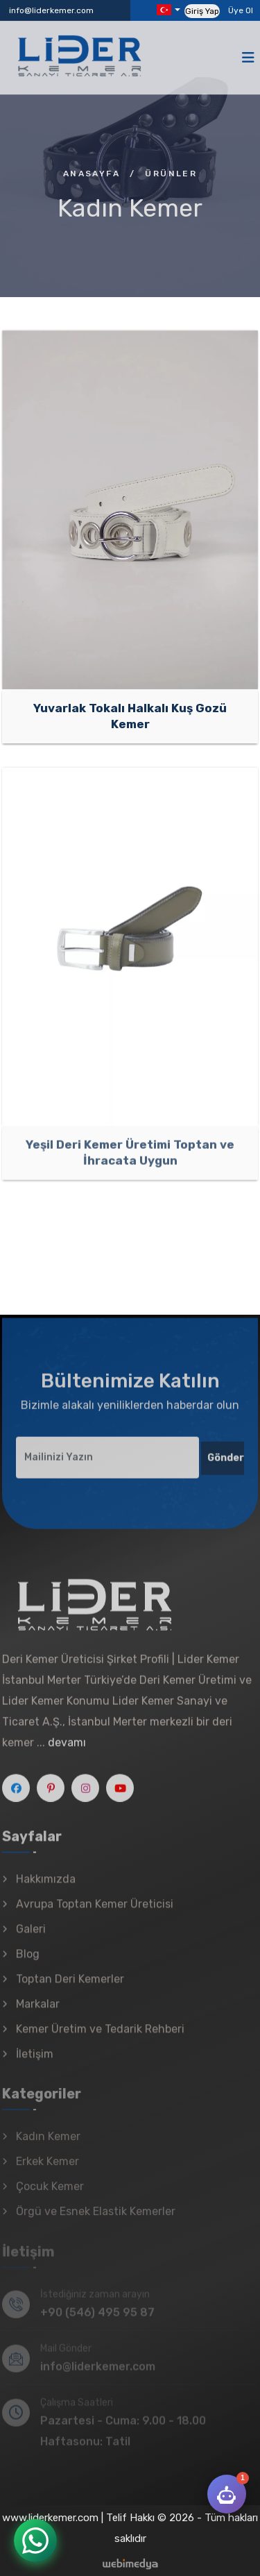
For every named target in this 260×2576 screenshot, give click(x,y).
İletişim (34, 2062)
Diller (164, 9)
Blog (28, 1962)
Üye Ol (240, 10)
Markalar (38, 2012)
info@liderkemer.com (51, 10)
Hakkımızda (46, 1887)
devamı (67, 1750)
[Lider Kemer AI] (226, 2494)
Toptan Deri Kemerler (70, 1987)
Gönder (225, 1465)
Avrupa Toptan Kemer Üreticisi (94, 1912)
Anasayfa (91, 173)
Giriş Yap (202, 11)
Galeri (31, 1937)
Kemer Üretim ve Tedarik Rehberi (100, 2037)
